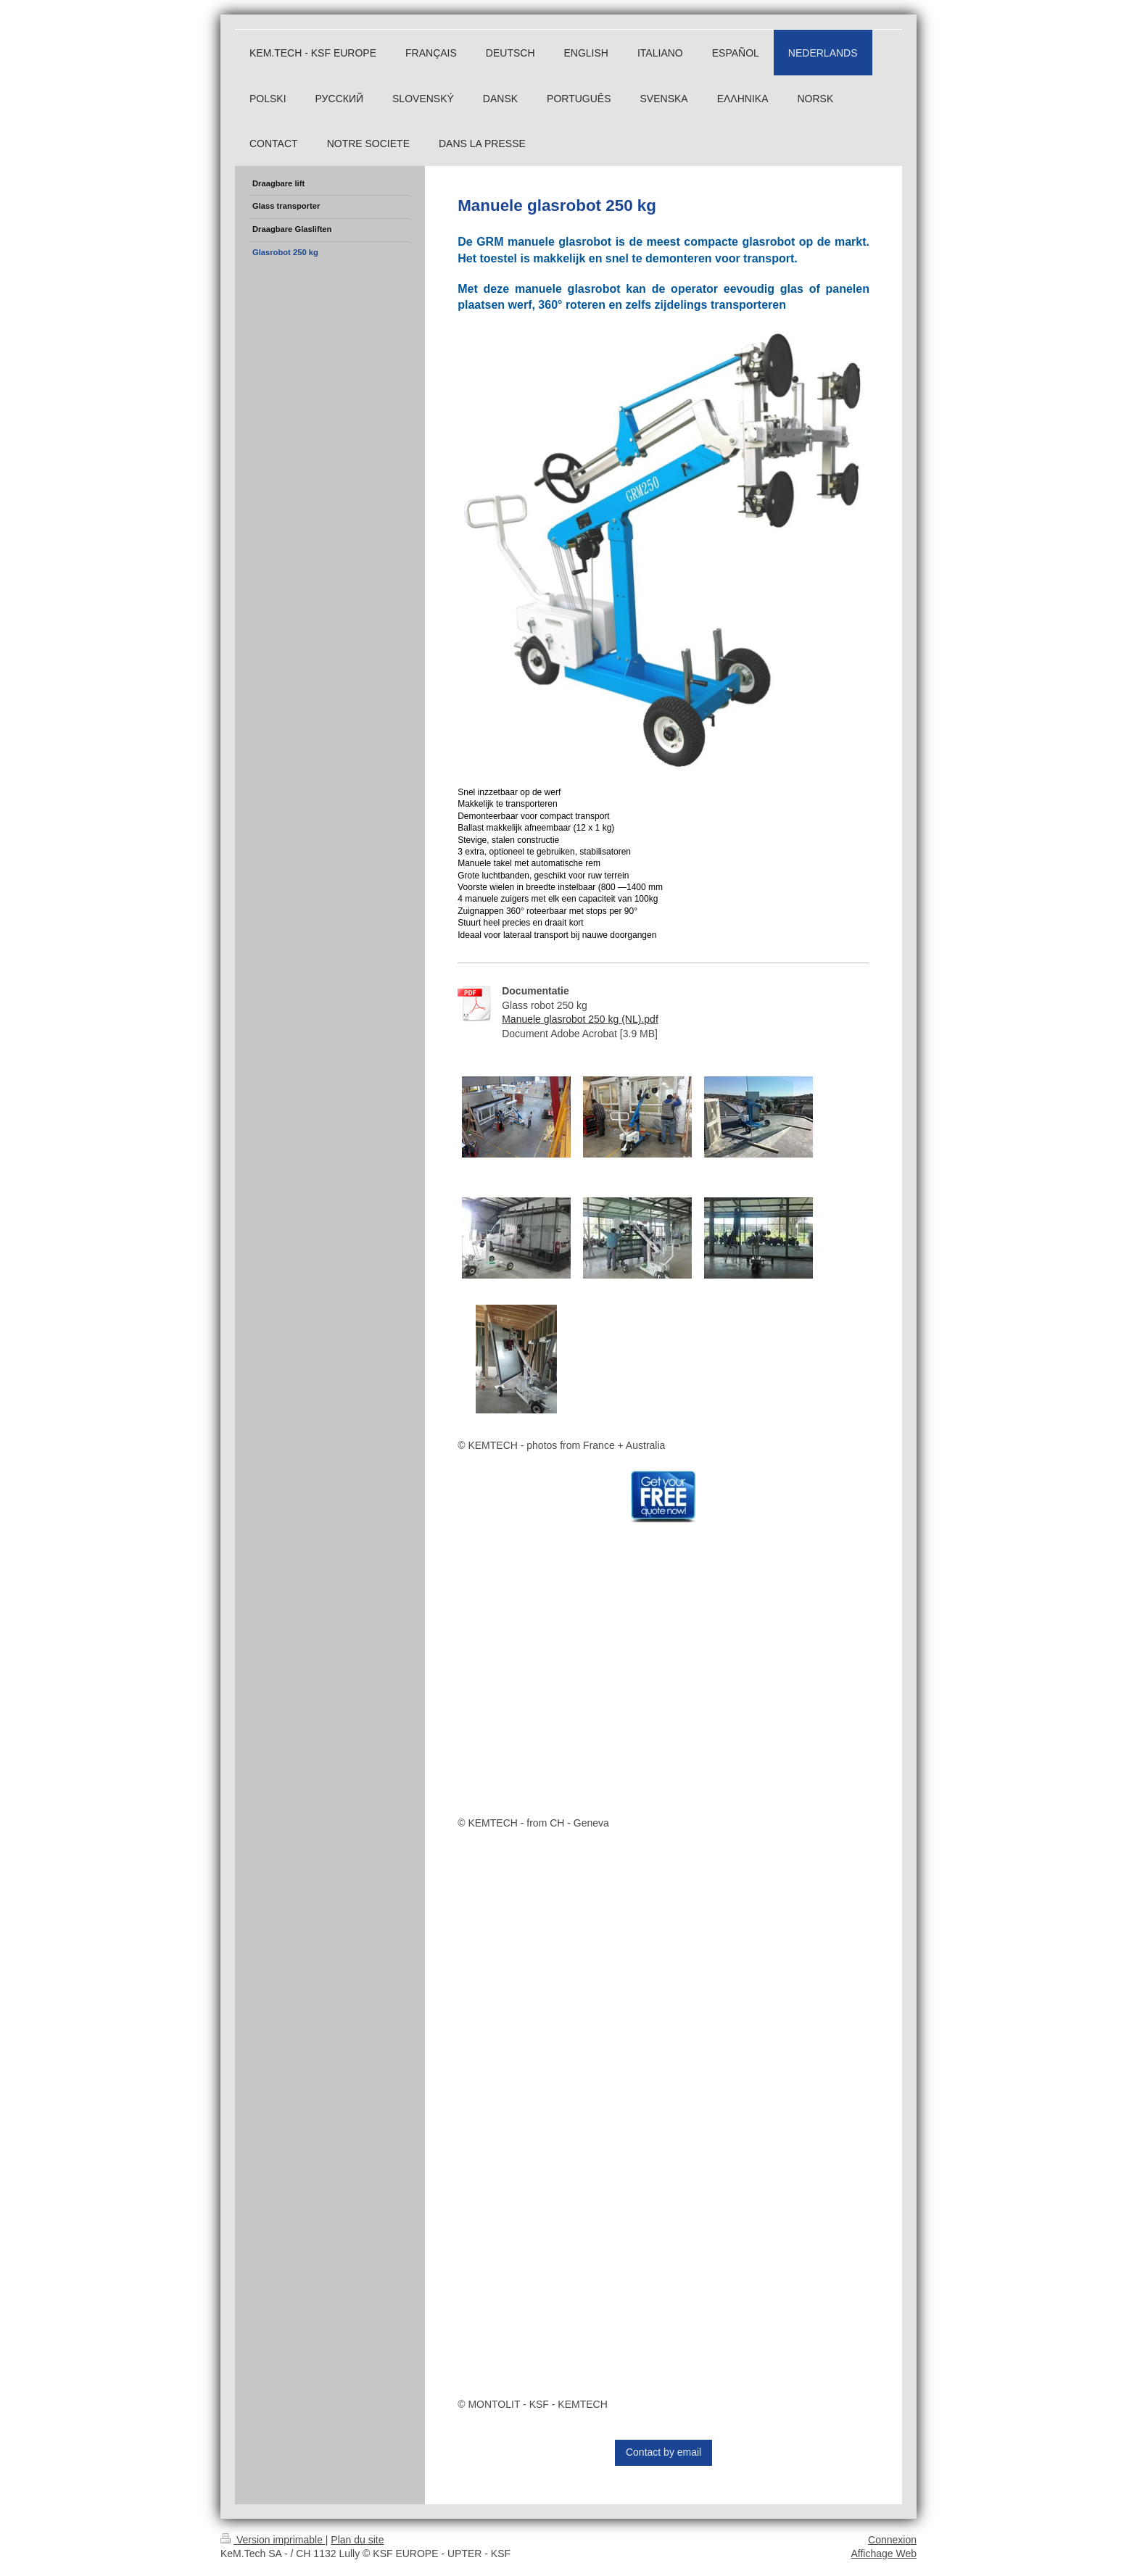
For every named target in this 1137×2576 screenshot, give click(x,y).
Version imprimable (273, 2540)
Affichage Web (884, 2553)
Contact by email (663, 2452)
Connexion (892, 2540)
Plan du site (357, 2540)
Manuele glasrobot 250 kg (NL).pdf (580, 1019)
